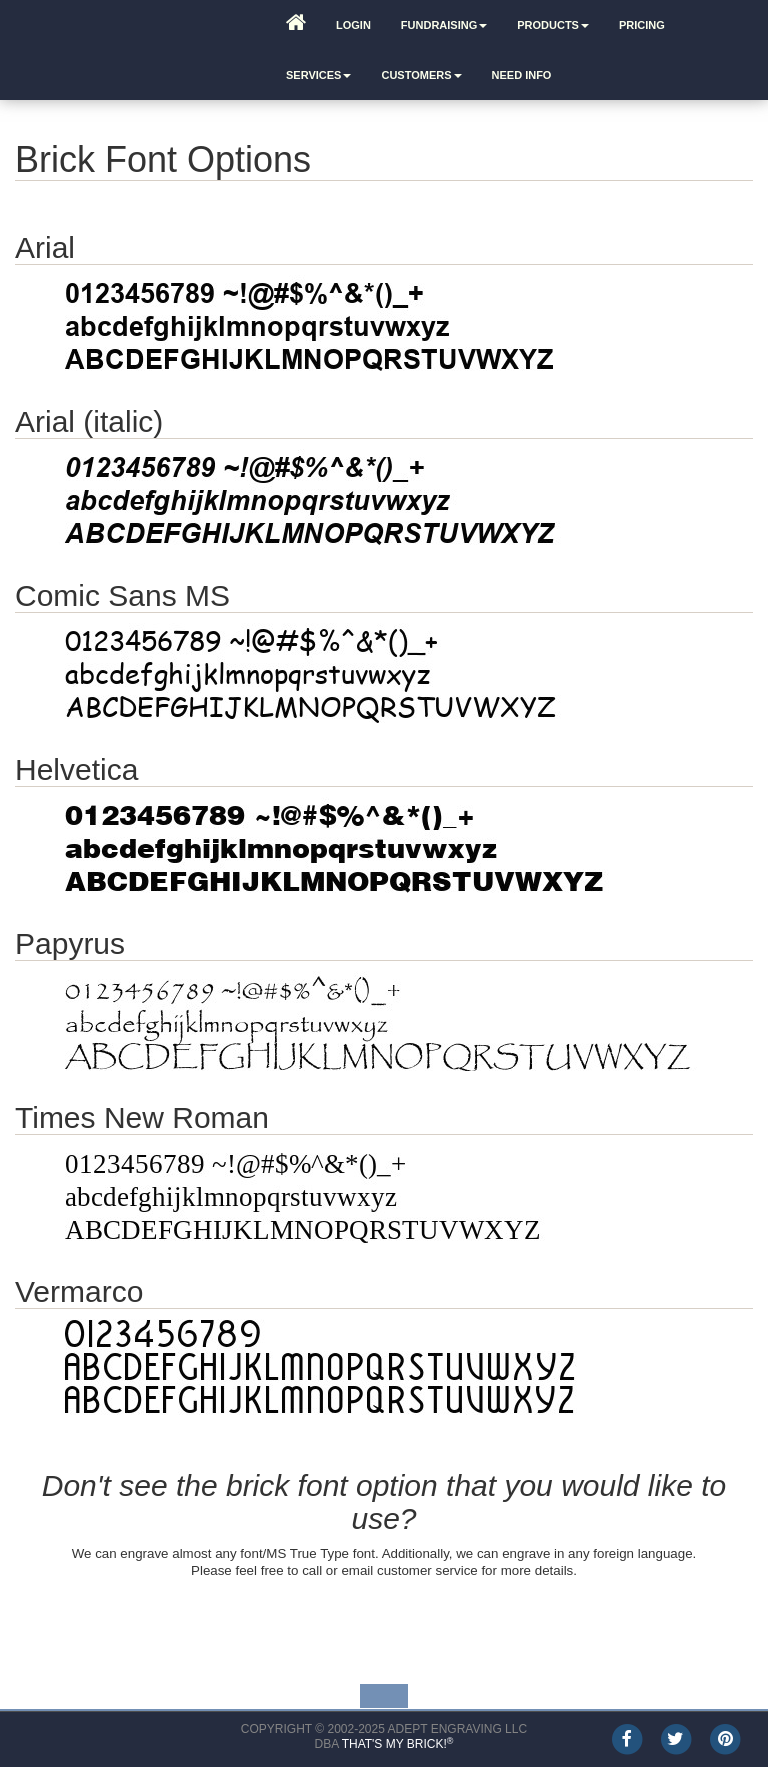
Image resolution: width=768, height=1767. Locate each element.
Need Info (522, 75)
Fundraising (444, 25)
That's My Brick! (398, 1744)
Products (553, 25)
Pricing (642, 25)
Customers (421, 75)
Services (318, 75)
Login (353, 25)
